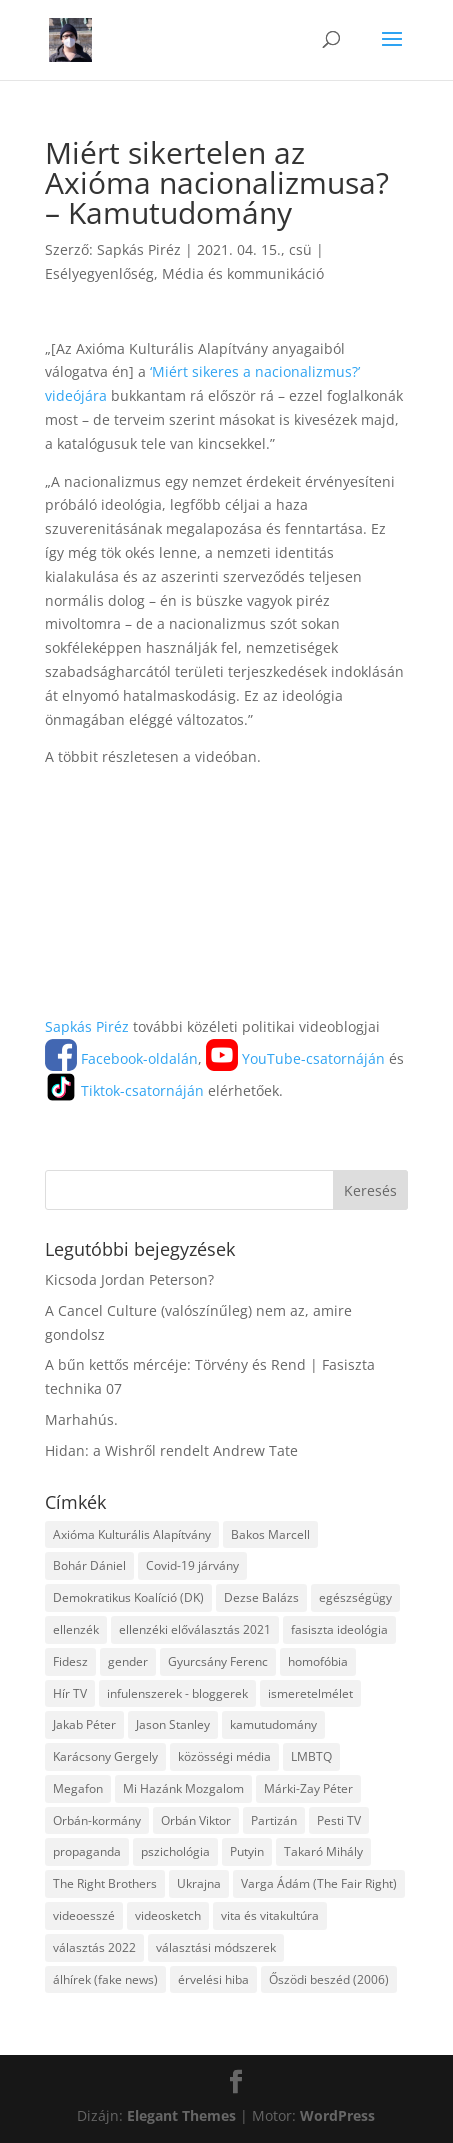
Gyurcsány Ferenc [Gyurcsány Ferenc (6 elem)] (218, 1661)
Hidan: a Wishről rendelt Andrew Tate (171, 1450)
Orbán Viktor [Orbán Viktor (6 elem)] (196, 1820)
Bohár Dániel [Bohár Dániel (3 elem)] (89, 1565)
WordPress (337, 2115)
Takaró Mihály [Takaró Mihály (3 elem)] (323, 1851)
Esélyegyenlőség (99, 273)
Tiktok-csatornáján (124, 1090)
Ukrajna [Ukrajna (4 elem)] (199, 1883)
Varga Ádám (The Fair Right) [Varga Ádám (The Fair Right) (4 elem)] (319, 1883)
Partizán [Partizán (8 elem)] (274, 1820)
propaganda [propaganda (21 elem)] (87, 1851)
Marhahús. (81, 1419)
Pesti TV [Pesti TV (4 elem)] (339, 1820)
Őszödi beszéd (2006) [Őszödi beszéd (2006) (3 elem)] (329, 1979)
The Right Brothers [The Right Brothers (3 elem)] (105, 1883)
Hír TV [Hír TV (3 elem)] (70, 1693)
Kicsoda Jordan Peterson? (129, 1279)
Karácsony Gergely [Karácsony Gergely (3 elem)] (105, 1756)
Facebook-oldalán (121, 1058)
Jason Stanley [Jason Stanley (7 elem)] (173, 1724)
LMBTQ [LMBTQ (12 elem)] (311, 1756)
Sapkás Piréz (139, 249)
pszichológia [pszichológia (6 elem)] (175, 1851)
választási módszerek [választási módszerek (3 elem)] (216, 1947)
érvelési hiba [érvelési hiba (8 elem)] (213, 1979)
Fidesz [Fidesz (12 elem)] (70, 1661)
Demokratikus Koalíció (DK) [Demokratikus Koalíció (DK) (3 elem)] (128, 1597)
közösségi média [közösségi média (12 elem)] (224, 1756)
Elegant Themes (181, 2115)
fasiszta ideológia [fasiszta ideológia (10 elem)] (339, 1629)
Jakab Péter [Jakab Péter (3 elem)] (84, 1724)
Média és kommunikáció (243, 273)
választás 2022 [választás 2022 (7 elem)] (94, 1947)
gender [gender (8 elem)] (128, 1661)
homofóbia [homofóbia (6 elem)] (318, 1661)
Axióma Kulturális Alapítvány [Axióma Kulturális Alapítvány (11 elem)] (132, 1534)
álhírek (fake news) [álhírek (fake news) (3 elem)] (105, 1979)
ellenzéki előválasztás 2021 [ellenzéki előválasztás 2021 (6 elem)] (195, 1629)
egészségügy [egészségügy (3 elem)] (355, 1597)
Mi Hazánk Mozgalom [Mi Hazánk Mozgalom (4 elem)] (183, 1788)
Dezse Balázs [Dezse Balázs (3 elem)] (261, 1597)
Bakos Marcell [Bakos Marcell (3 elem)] (270, 1534)
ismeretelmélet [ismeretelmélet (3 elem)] (310, 1693)
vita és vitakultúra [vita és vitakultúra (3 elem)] (270, 1915)
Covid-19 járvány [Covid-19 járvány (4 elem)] (192, 1565)
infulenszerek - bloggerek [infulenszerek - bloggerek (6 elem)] (177, 1693)
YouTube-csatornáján (295, 1058)
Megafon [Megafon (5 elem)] (78, 1788)
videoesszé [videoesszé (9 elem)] (84, 1915)
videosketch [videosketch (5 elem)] (168, 1915)
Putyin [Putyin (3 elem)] (247, 1851)
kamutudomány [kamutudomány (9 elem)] (273, 1724)
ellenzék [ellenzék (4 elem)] (76, 1629)
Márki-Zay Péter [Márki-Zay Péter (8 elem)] (308, 1788)
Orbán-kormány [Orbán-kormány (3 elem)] (97, 1820)
